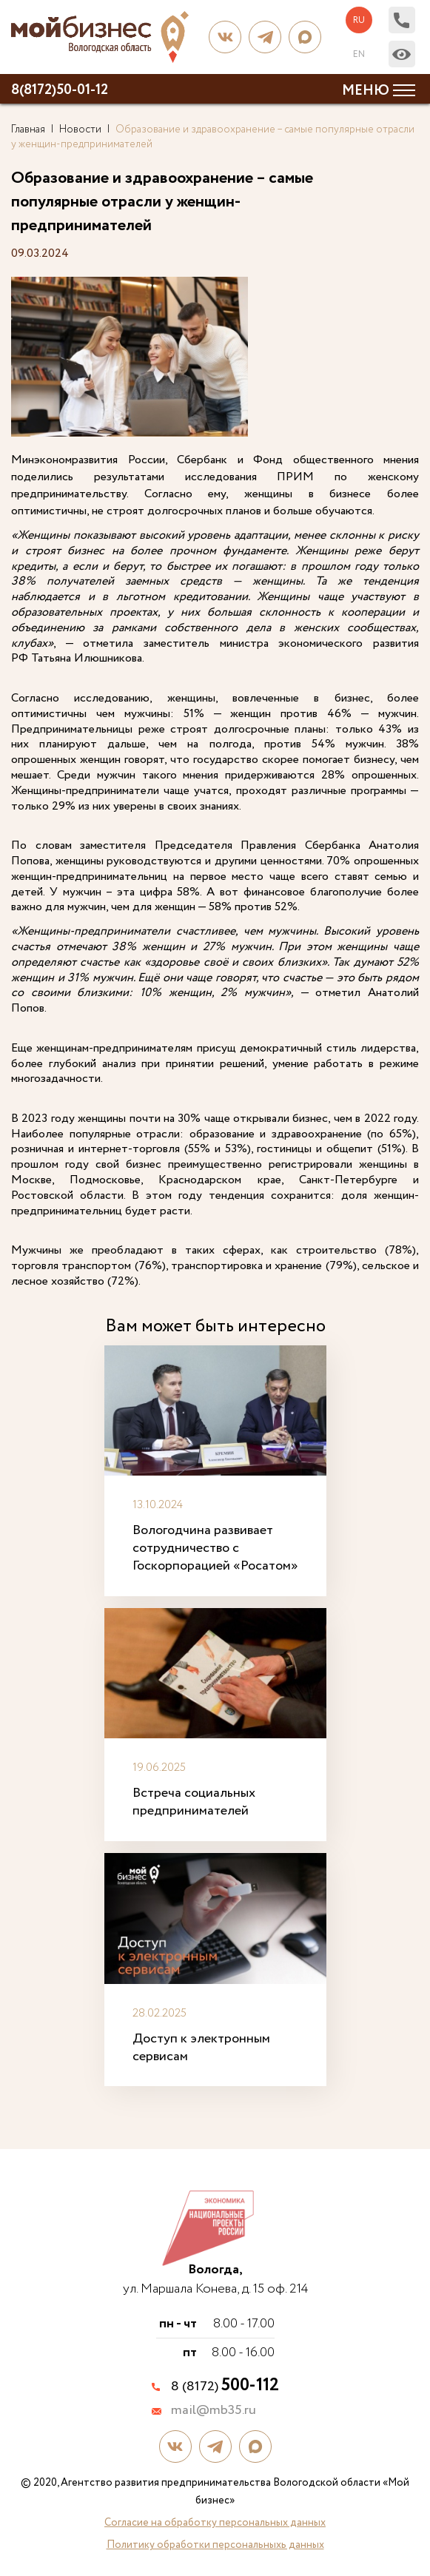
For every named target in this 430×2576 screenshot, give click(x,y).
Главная (28, 129)
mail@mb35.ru (213, 2411)
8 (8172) (225, 2386)
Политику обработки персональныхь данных (215, 2545)
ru (359, 20)
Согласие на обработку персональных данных (215, 2522)
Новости (80, 129)
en (359, 54)
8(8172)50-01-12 (59, 90)
